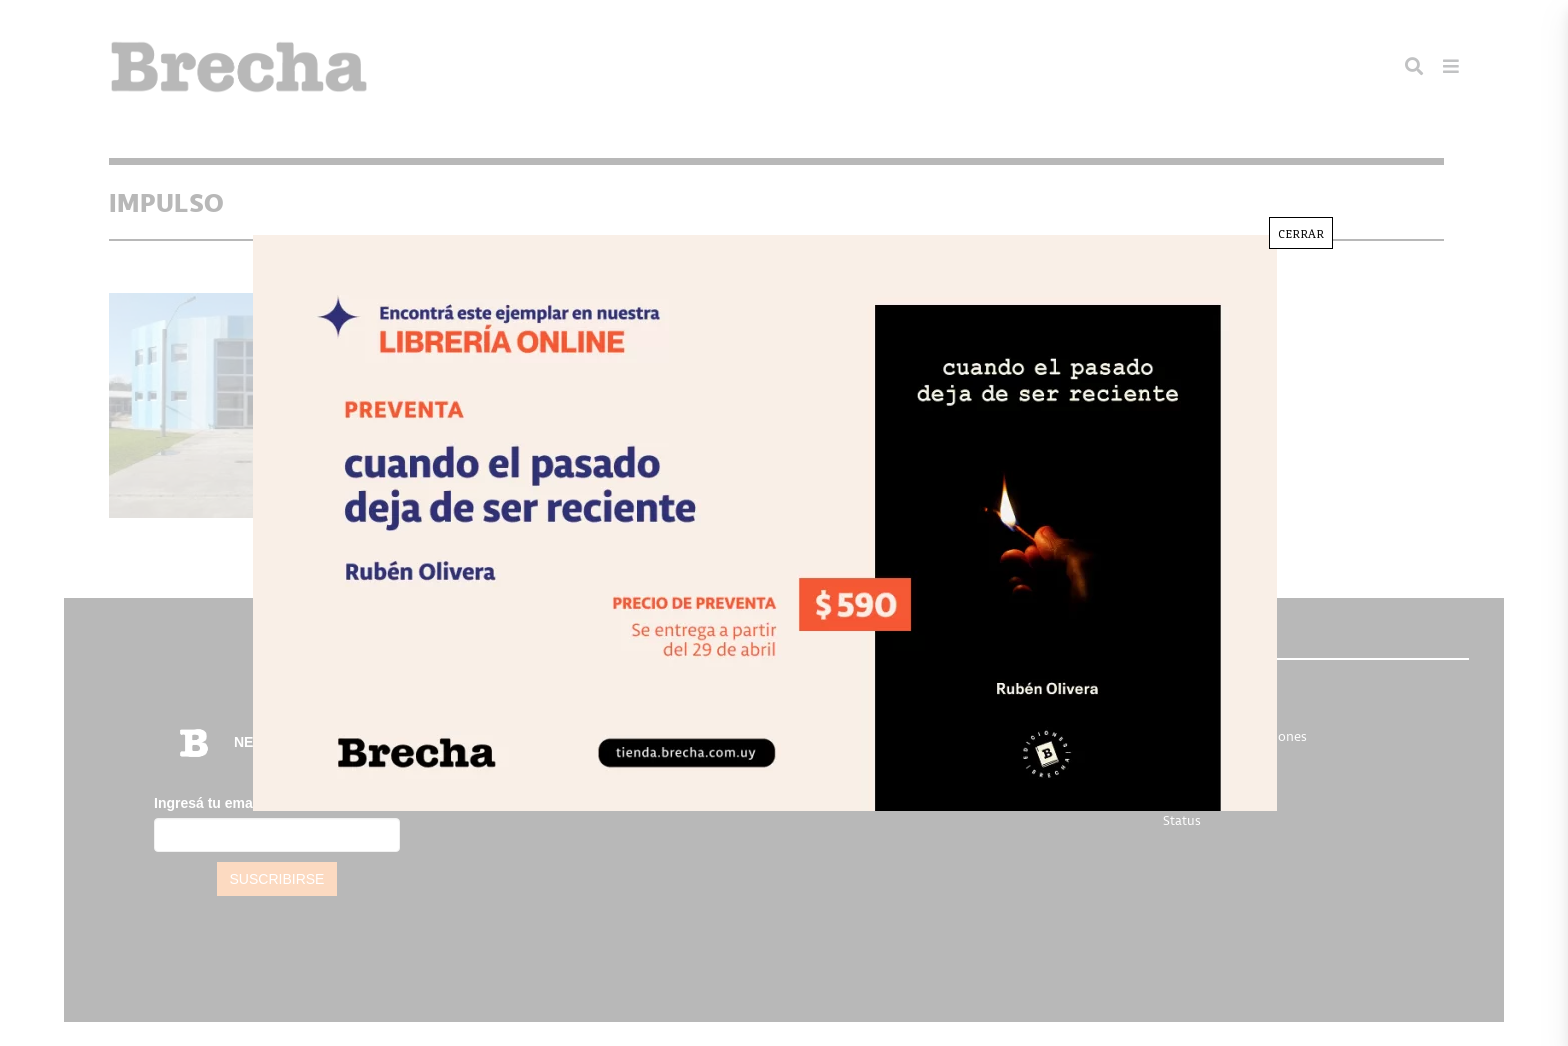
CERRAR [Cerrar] (1301, 233)
